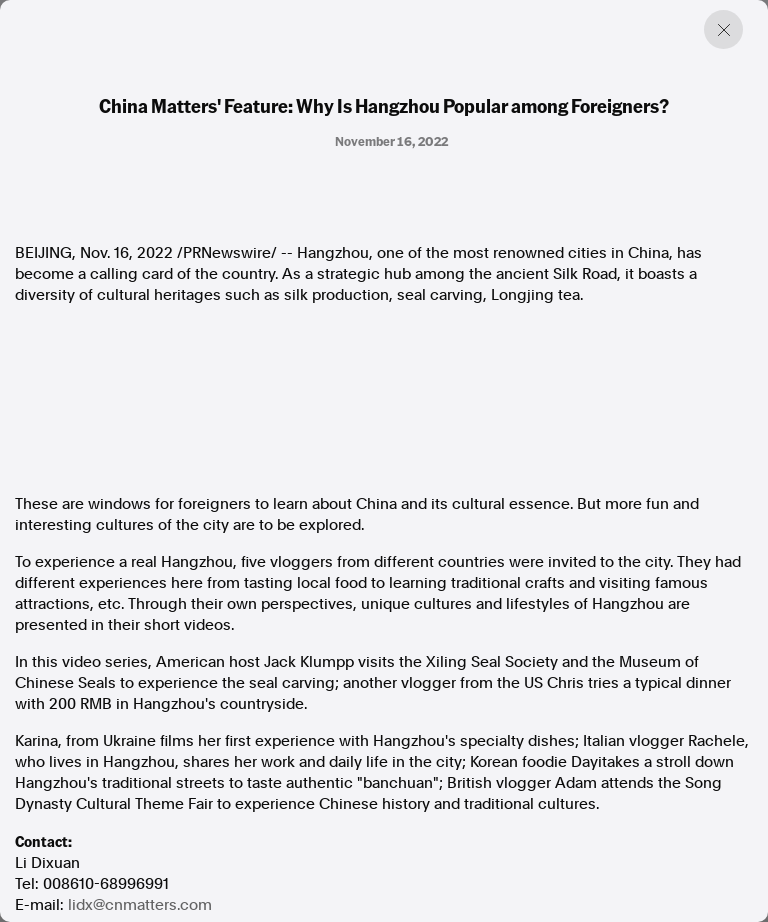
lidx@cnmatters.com (140, 905)
